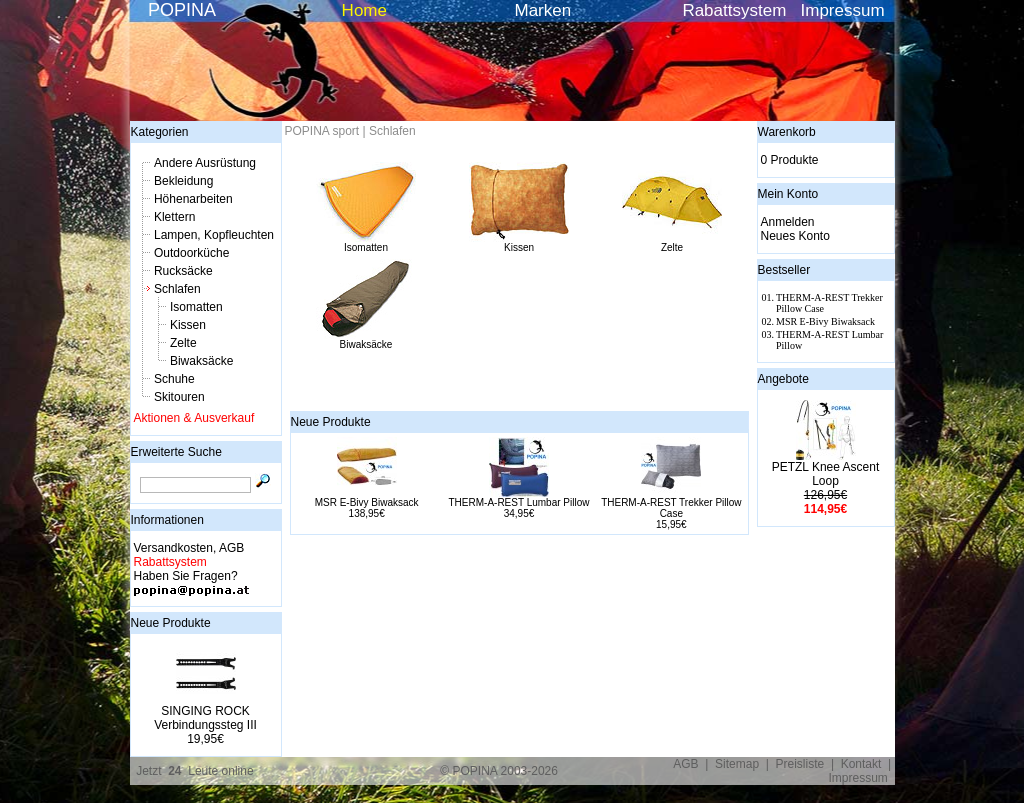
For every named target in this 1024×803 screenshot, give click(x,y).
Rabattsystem (734, 10)
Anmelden (788, 222)
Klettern (174, 217)
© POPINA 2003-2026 (499, 771)
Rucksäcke (183, 271)
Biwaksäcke (201, 361)
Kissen (188, 325)
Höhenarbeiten (193, 199)
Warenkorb (787, 132)
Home (364, 10)
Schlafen (177, 289)
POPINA (182, 10)
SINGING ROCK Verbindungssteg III (205, 718)
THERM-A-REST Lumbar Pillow (519, 502)
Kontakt (861, 764)
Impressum (843, 10)
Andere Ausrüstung (205, 163)
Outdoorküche (191, 253)
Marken (543, 10)
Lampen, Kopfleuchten (214, 235)
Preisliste (800, 764)
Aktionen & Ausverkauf (194, 418)
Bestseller (784, 270)
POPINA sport (322, 131)
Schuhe (174, 379)
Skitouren (179, 397)
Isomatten (196, 307)
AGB (685, 764)
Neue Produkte (171, 623)
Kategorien (160, 132)
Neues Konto (795, 236)
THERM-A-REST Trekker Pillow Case (671, 508)
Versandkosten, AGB (189, 548)
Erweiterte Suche (176, 452)
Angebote (783, 379)
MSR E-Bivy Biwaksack (367, 502)
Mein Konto (788, 194)
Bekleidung (183, 181)
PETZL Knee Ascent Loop (826, 474)
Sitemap (737, 764)
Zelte (183, 343)
